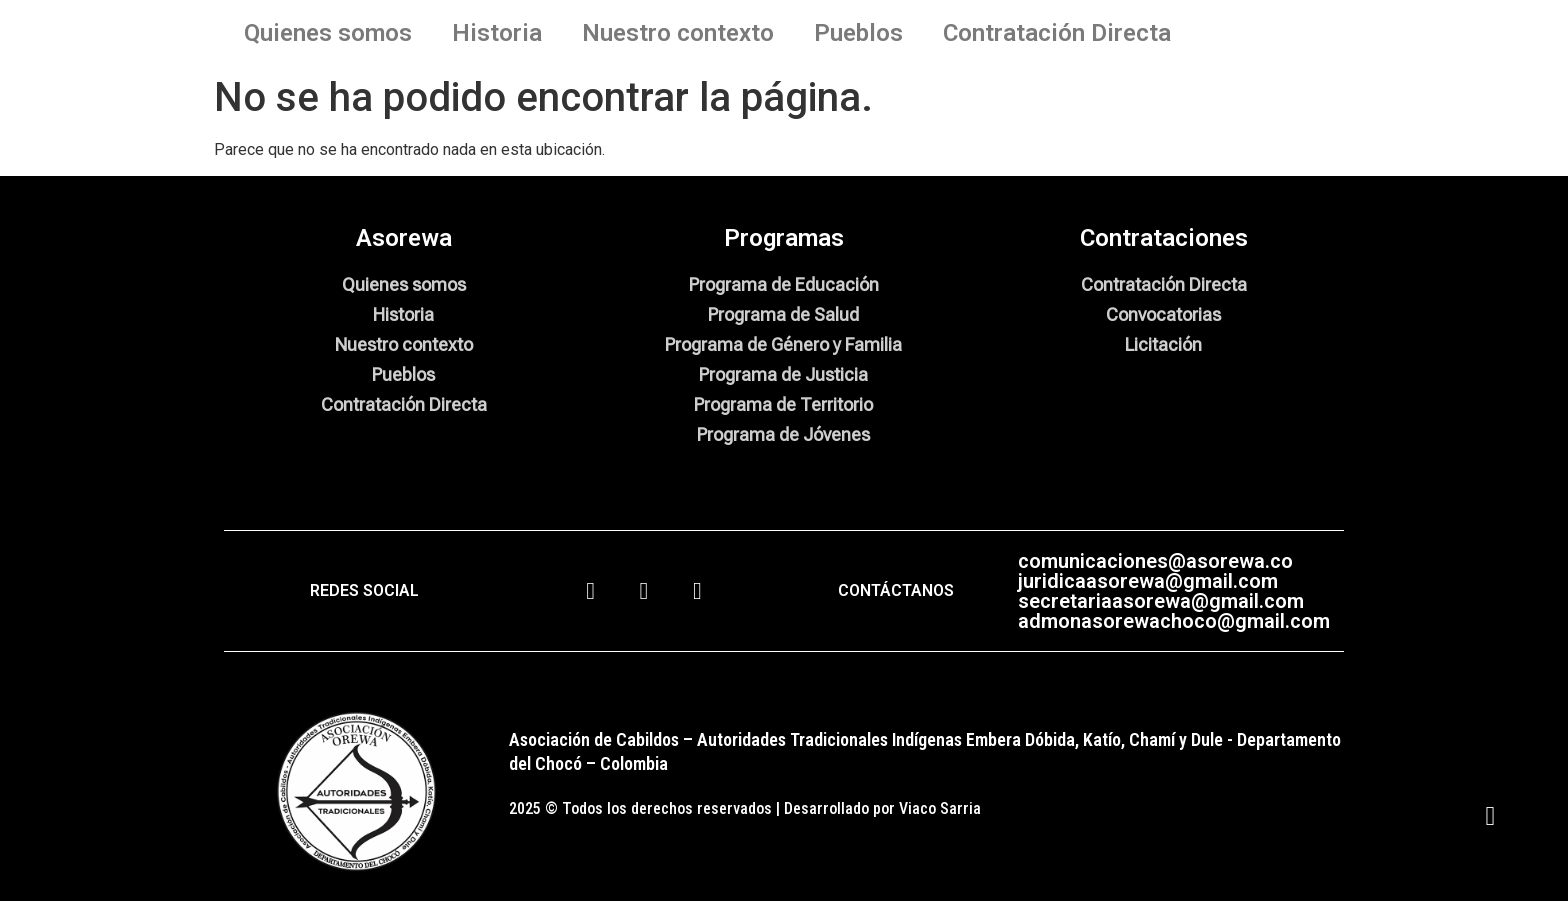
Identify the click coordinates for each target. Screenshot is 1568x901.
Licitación (1163, 344)
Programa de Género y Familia (783, 344)
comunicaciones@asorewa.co (1155, 561)
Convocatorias (1163, 314)
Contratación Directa (1057, 33)
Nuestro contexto (678, 33)
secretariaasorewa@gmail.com (1161, 601)
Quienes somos (328, 33)
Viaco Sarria (940, 808)
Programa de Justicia (783, 374)
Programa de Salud (783, 314)
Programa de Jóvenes (783, 434)
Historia (497, 33)
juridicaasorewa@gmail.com (1148, 581)
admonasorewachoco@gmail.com (1174, 621)
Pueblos (858, 33)
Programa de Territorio (783, 404)
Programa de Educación (784, 284)
